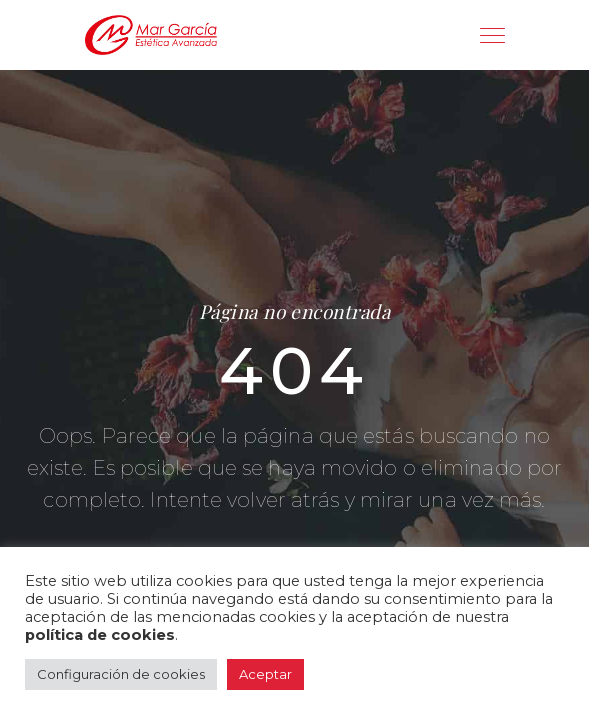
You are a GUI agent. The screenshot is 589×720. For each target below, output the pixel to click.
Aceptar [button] (265, 674)
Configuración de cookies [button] (121, 674)
